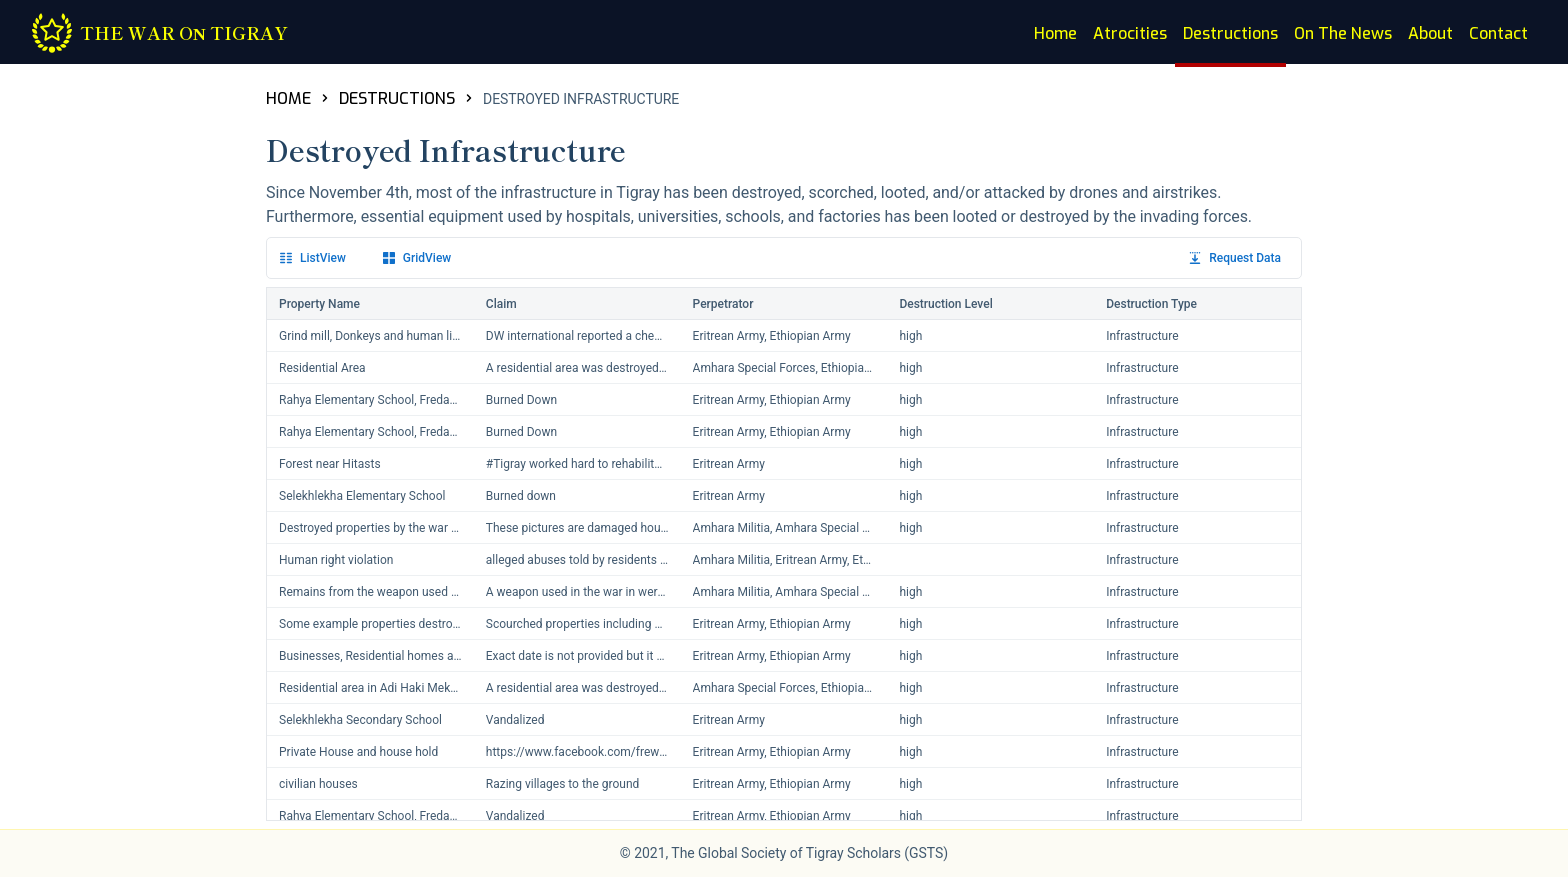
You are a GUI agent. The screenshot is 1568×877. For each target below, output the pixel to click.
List (313, 258)
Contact (1498, 33)
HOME (288, 98)
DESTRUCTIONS (397, 98)
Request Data (1235, 258)
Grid (417, 258)
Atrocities (1130, 33)
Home (1055, 33)
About (1430, 33)
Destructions (1230, 33)
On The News (1343, 33)
